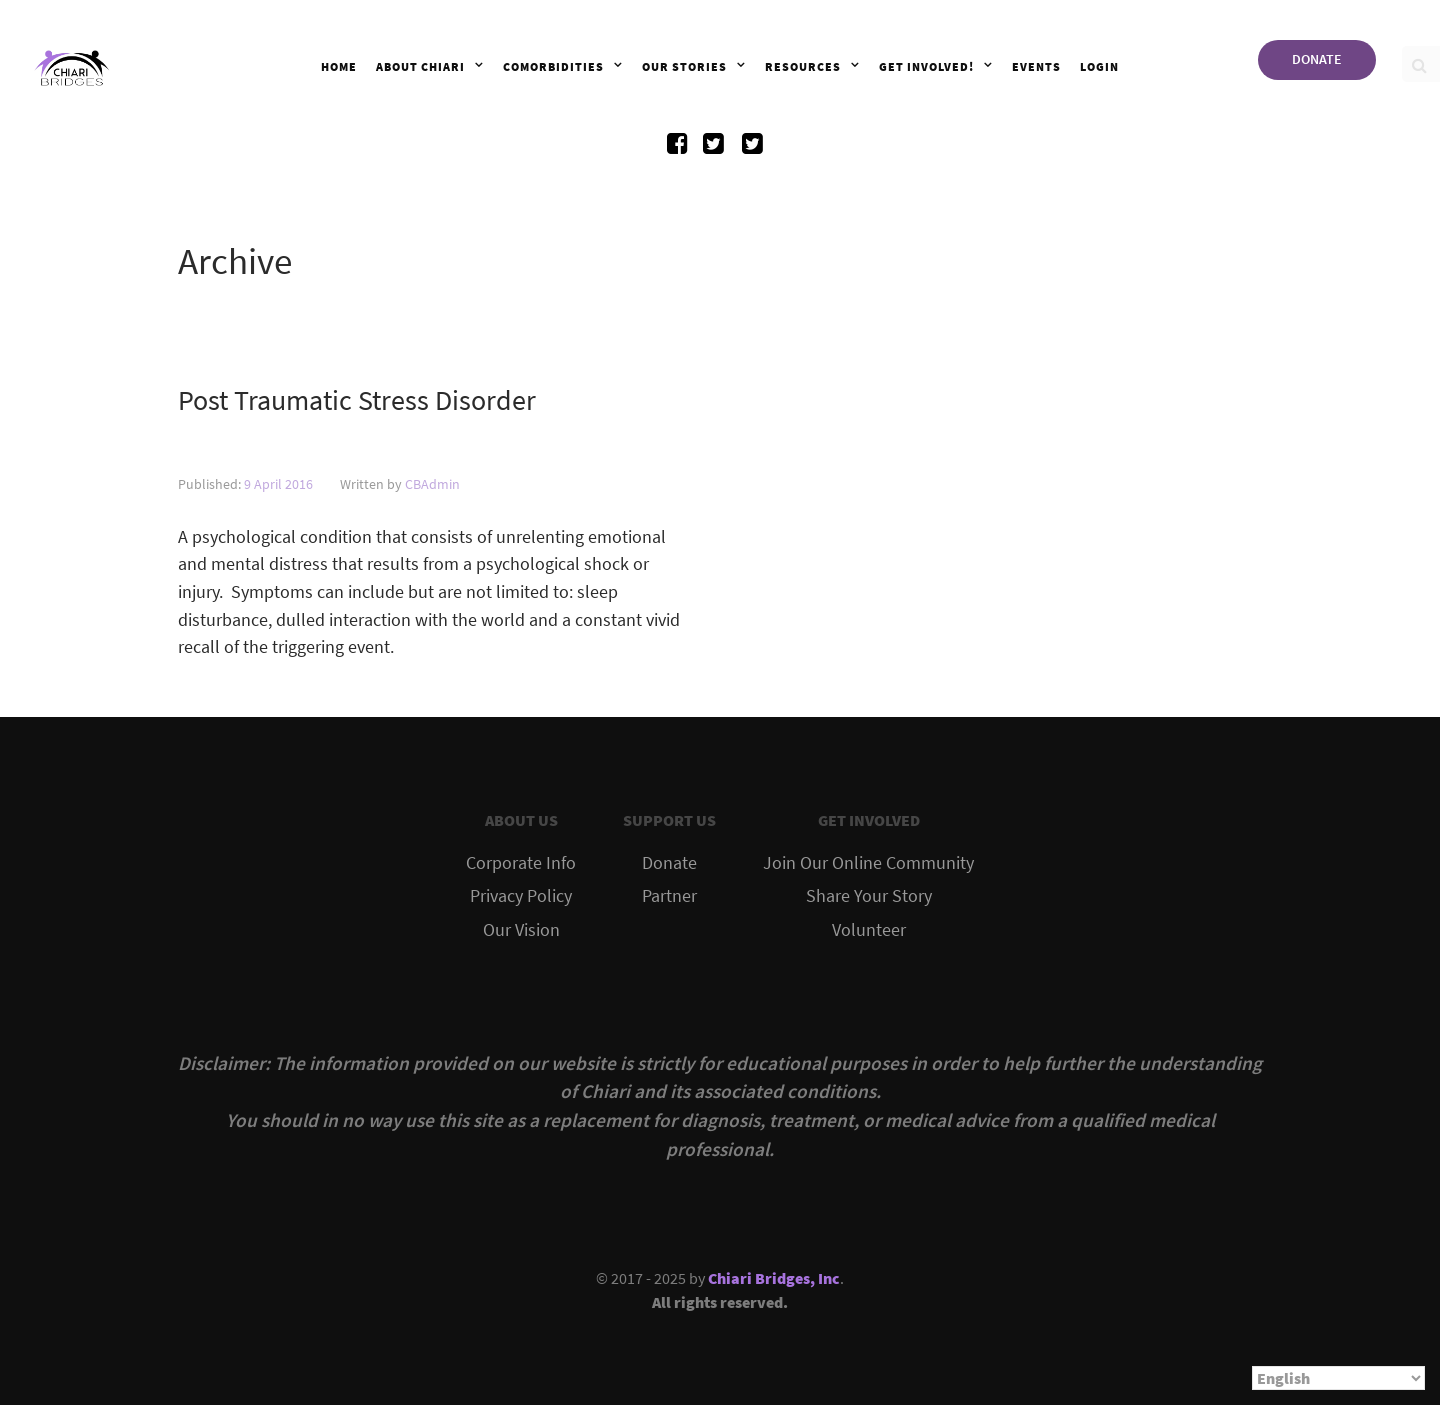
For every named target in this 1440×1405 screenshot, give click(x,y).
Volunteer (869, 930)
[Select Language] (1338, 1378)
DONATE (1317, 59)
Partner (669, 896)
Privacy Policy (521, 896)
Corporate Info (521, 863)
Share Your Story (869, 896)
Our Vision (521, 930)
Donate (669, 863)
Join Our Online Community (868, 863)
